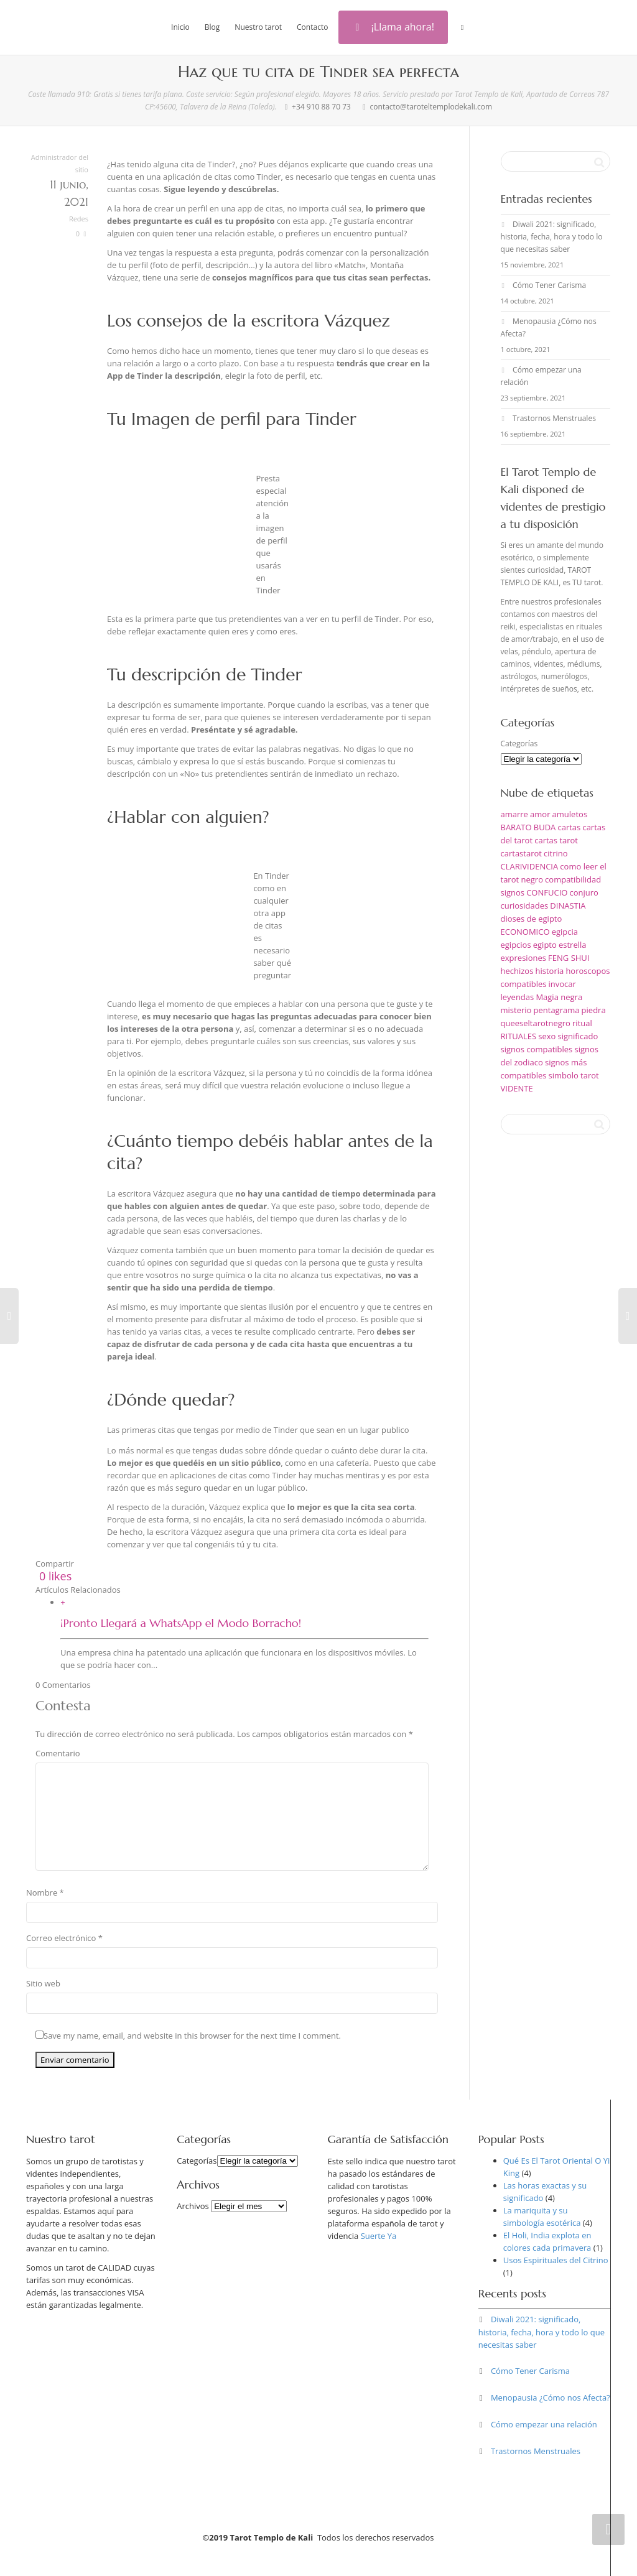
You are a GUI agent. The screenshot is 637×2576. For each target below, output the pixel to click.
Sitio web (43, 1983)
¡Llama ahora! (393, 27)
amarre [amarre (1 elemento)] (514, 814)
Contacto (312, 27)
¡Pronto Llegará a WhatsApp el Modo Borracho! (180, 1623)
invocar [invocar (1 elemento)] (562, 983)
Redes (78, 218)
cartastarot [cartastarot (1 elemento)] (521, 853)
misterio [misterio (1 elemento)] (516, 1010)
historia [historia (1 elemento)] (550, 970)
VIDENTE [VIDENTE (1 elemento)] (517, 1088)
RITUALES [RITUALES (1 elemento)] (519, 1036)
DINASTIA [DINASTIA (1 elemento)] (567, 905)
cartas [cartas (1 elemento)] (568, 827)
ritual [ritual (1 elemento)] (582, 1023)
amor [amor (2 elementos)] (540, 814)
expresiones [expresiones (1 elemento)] (523, 957)
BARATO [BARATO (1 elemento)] (516, 827)
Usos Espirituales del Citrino (555, 2260)
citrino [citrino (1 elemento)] (556, 853)
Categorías (519, 743)
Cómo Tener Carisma (549, 285)
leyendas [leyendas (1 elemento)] (517, 997)
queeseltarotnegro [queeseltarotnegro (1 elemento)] (535, 1023)
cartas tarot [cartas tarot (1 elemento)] (556, 840)
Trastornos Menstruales (554, 418)
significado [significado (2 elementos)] (578, 1036)
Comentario (57, 1753)
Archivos (193, 2206)
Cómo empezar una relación (544, 2424)
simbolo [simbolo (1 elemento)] (564, 1075)
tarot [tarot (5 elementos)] (589, 1075)
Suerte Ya (379, 2235)
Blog (212, 27)
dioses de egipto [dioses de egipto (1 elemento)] (531, 918)
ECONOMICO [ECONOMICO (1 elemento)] (525, 931)
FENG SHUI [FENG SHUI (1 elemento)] (568, 957)
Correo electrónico (61, 1938)
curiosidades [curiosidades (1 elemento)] (525, 905)
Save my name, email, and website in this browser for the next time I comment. (192, 2035)
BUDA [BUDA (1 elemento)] (545, 827)
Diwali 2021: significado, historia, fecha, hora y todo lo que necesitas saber (552, 236)
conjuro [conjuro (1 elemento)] (584, 892)
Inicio (180, 27)
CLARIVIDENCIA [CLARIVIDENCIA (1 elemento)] (530, 866)
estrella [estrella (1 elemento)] (573, 944)
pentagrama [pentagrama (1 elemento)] (557, 1010)
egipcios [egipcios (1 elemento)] (516, 944)
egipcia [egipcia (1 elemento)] (565, 931)
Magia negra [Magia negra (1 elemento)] (559, 997)
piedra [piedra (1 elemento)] (594, 1010)
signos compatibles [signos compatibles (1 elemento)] (537, 1049)
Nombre (41, 1892)
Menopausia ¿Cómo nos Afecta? (550, 2397)
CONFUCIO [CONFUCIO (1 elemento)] (546, 892)
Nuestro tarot (258, 27)
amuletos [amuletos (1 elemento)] (569, 814)
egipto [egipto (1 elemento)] (545, 944)
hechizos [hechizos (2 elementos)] (517, 970)
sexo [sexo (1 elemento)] (547, 1036)
